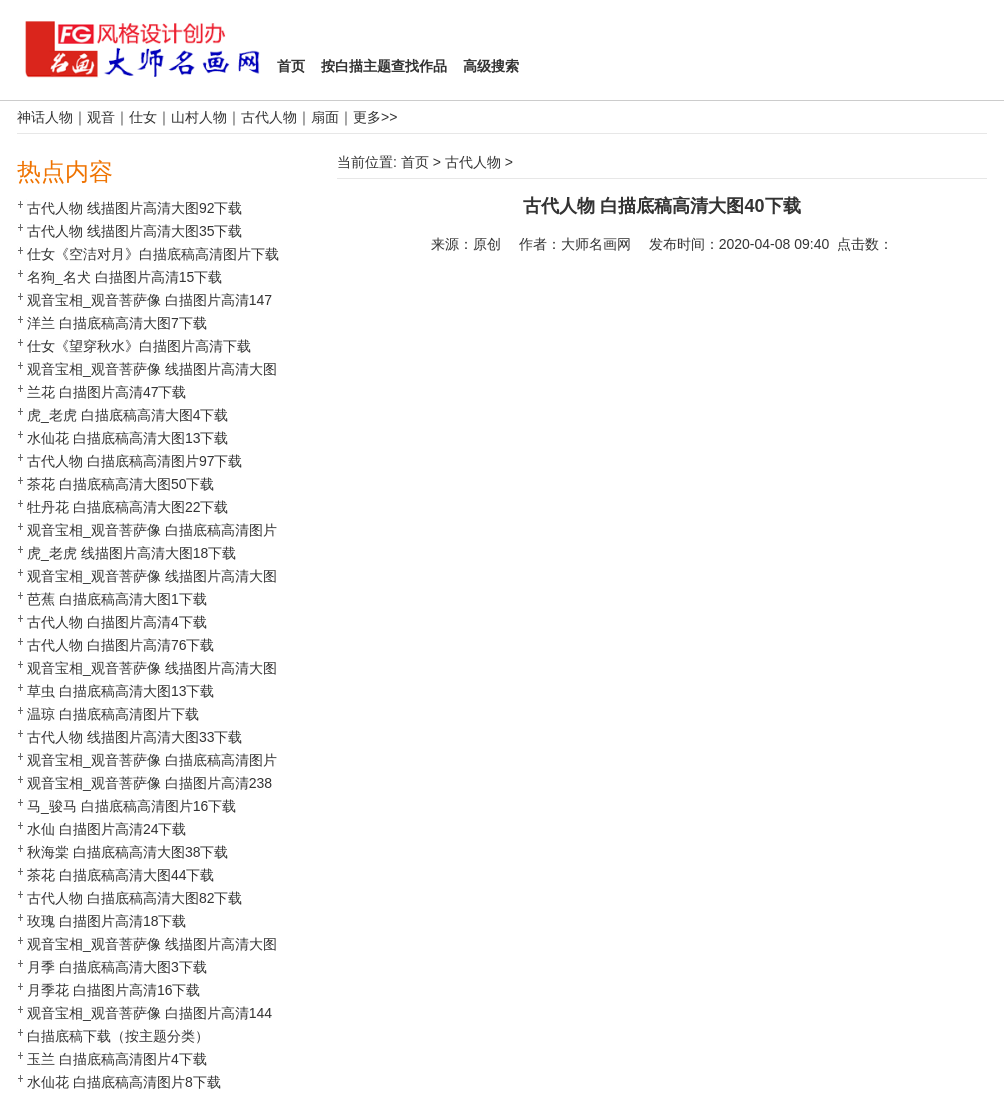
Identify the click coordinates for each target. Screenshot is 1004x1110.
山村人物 (199, 117)
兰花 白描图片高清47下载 (106, 392)
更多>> (375, 117)
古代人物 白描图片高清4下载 (117, 622)
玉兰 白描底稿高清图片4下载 (117, 1059)
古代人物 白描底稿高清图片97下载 (134, 461)
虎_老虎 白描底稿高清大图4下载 (127, 415)
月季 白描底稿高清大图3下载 (117, 967)
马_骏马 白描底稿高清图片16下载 (131, 806)
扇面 (325, 117)
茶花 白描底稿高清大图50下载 (120, 484)
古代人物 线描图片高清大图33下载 (134, 737)
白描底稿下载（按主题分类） (118, 1036)
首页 (415, 162)
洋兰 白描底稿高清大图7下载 (117, 323)
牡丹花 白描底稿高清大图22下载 (127, 507)
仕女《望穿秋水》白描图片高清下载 (139, 346)
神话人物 (45, 117)
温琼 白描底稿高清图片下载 (113, 714)
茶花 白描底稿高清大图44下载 (120, 875)
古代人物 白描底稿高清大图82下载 (134, 898)
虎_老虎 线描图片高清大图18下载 (131, 553)
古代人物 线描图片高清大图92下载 (134, 208)
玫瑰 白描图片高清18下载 (106, 921)
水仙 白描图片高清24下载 (106, 829)
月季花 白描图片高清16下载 (113, 990)
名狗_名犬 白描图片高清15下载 (124, 277)
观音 (101, 117)
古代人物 (269, 117)
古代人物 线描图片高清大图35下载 (134, 231)
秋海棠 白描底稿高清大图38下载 (127, 852)
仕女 (143, 117)
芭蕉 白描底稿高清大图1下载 (117, 599)
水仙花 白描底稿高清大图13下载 (127, 438)
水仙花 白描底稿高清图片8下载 (124, 1082)
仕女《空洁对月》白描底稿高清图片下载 (153, 254)
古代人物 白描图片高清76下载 (120, 645)
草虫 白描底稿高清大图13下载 (120, 691)
